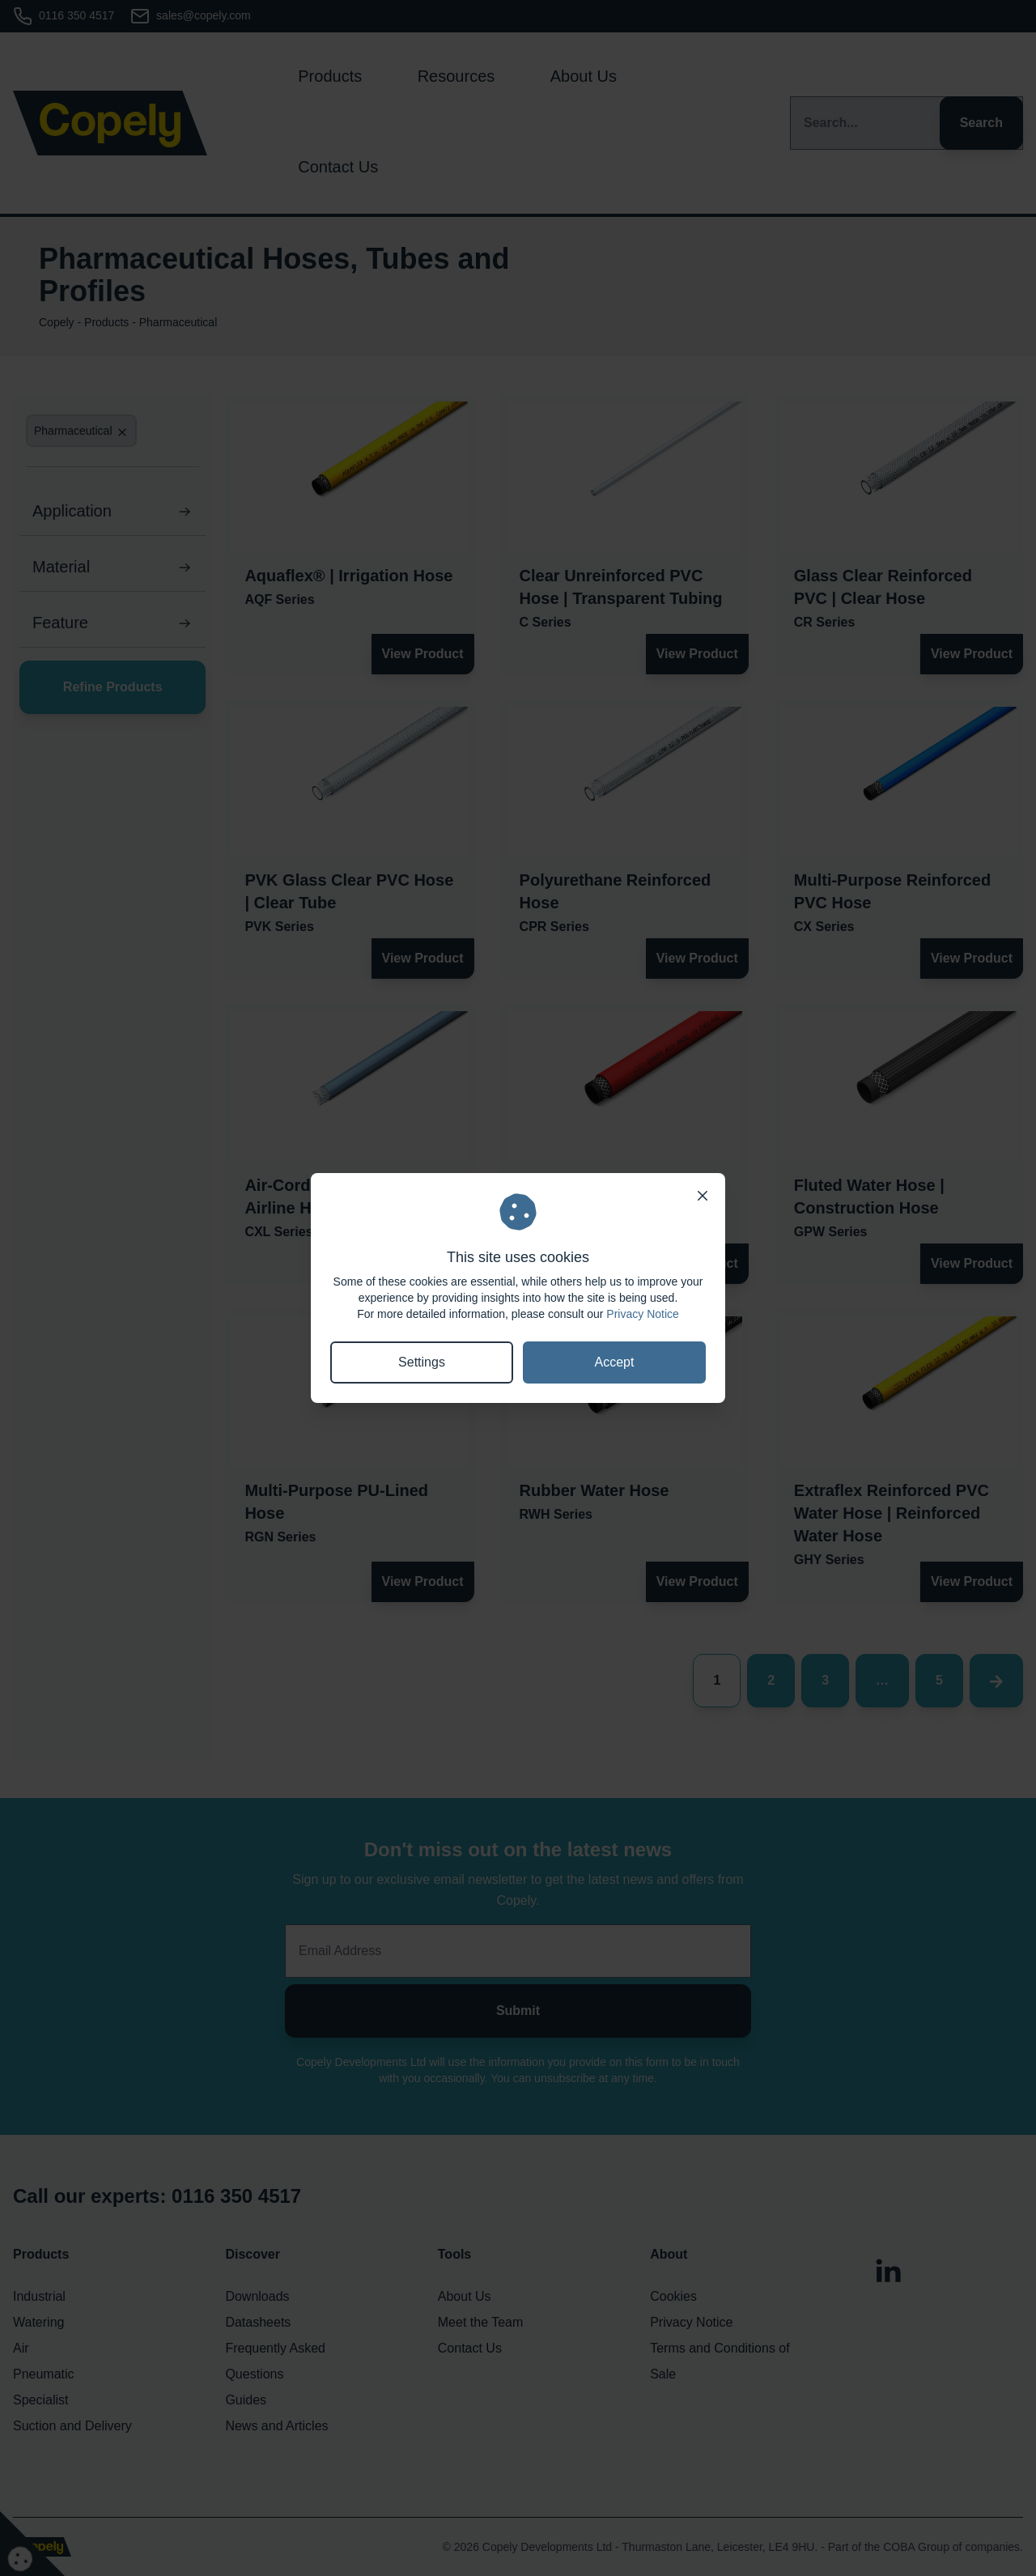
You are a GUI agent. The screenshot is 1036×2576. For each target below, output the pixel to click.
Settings (421, 1362)
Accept (615, 1362)
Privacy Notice (642, 1313)
